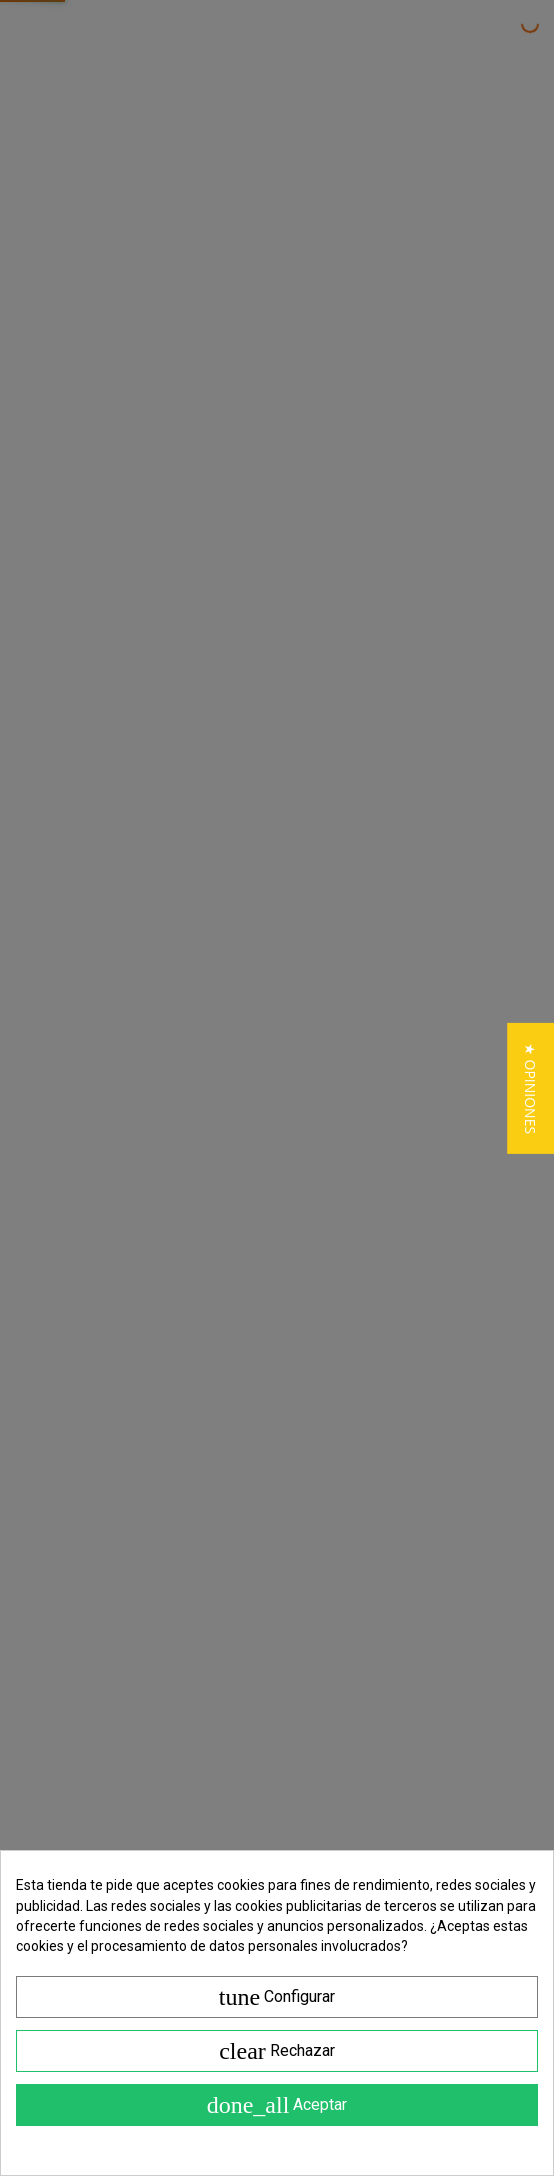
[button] (530, 1087)
